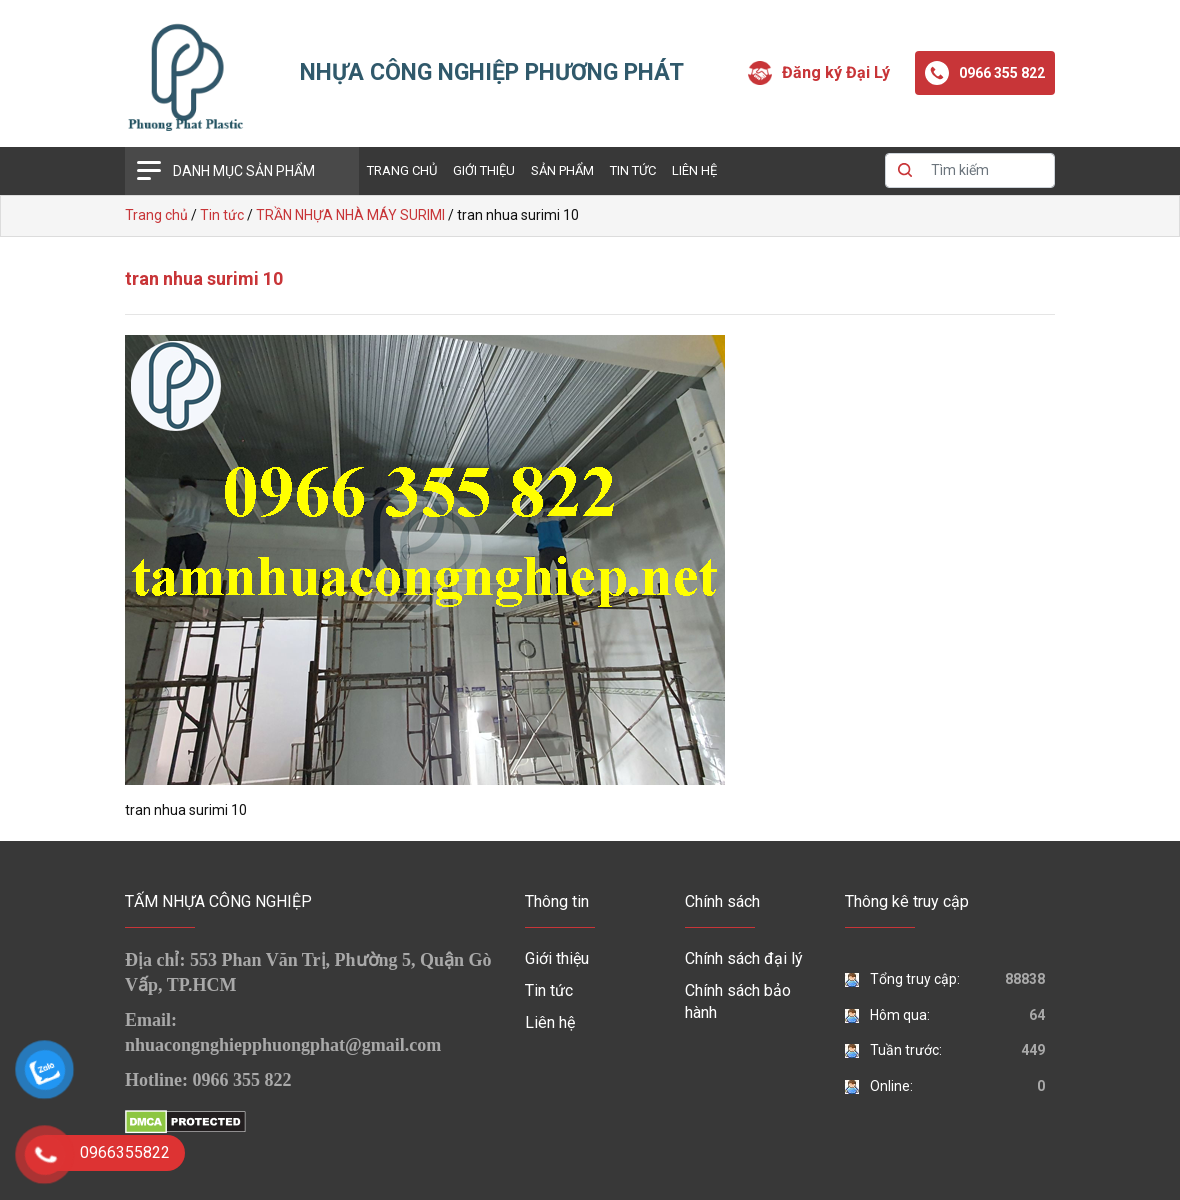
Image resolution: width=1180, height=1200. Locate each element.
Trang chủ (402, 170)
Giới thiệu (484, 170)
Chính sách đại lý (744, 958)
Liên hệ (694, 170)
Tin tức (633, 170)
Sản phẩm (562, 170)
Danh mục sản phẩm (244, 171)
